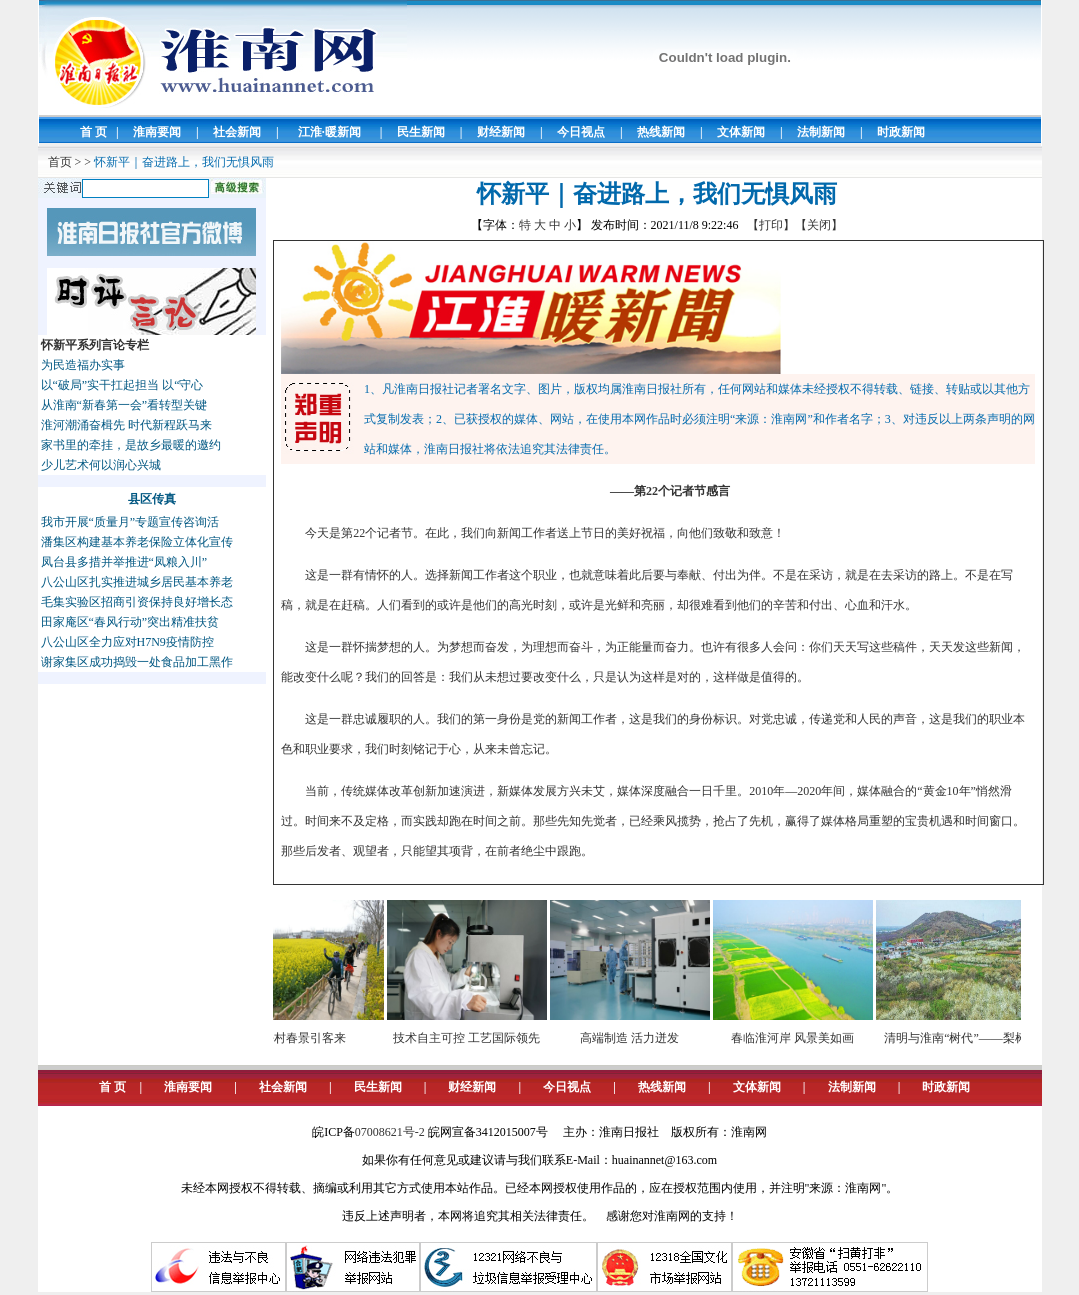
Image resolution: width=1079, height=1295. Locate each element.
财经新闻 (501, 132)
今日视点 (581, 132)
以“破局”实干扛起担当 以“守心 (122, 385)
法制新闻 (821, 132)
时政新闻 (901, 132)
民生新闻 (421, 132)
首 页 (93, 132)
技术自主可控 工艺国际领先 (475, 1038)
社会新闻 (237, 132)
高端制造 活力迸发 (638, 1038)
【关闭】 (819, 225)
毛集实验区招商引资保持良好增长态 (137, 602)
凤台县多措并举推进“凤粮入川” (124, 562)
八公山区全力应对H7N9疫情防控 (127, 642)
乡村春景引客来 (313, 1038)
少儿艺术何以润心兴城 (101, 465)
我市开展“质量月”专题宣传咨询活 (130, 522)
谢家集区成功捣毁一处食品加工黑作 (137, 662)
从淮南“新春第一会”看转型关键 (124, 405)
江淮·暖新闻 (329, 132)
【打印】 (771, 225)
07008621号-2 (390, 1132)
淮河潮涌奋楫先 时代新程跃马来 (126, 425)
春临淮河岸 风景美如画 (801, 1038)
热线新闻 (661, 132)
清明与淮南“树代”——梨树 (964, 1038)
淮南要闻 (157, 132)
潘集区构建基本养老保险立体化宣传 (137, 542)
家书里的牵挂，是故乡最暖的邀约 (131, 445)
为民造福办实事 (83, 365)
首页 (60, 162)
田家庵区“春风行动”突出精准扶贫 (130, 622)
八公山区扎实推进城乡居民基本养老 (137, 582)
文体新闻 (741, 132)
